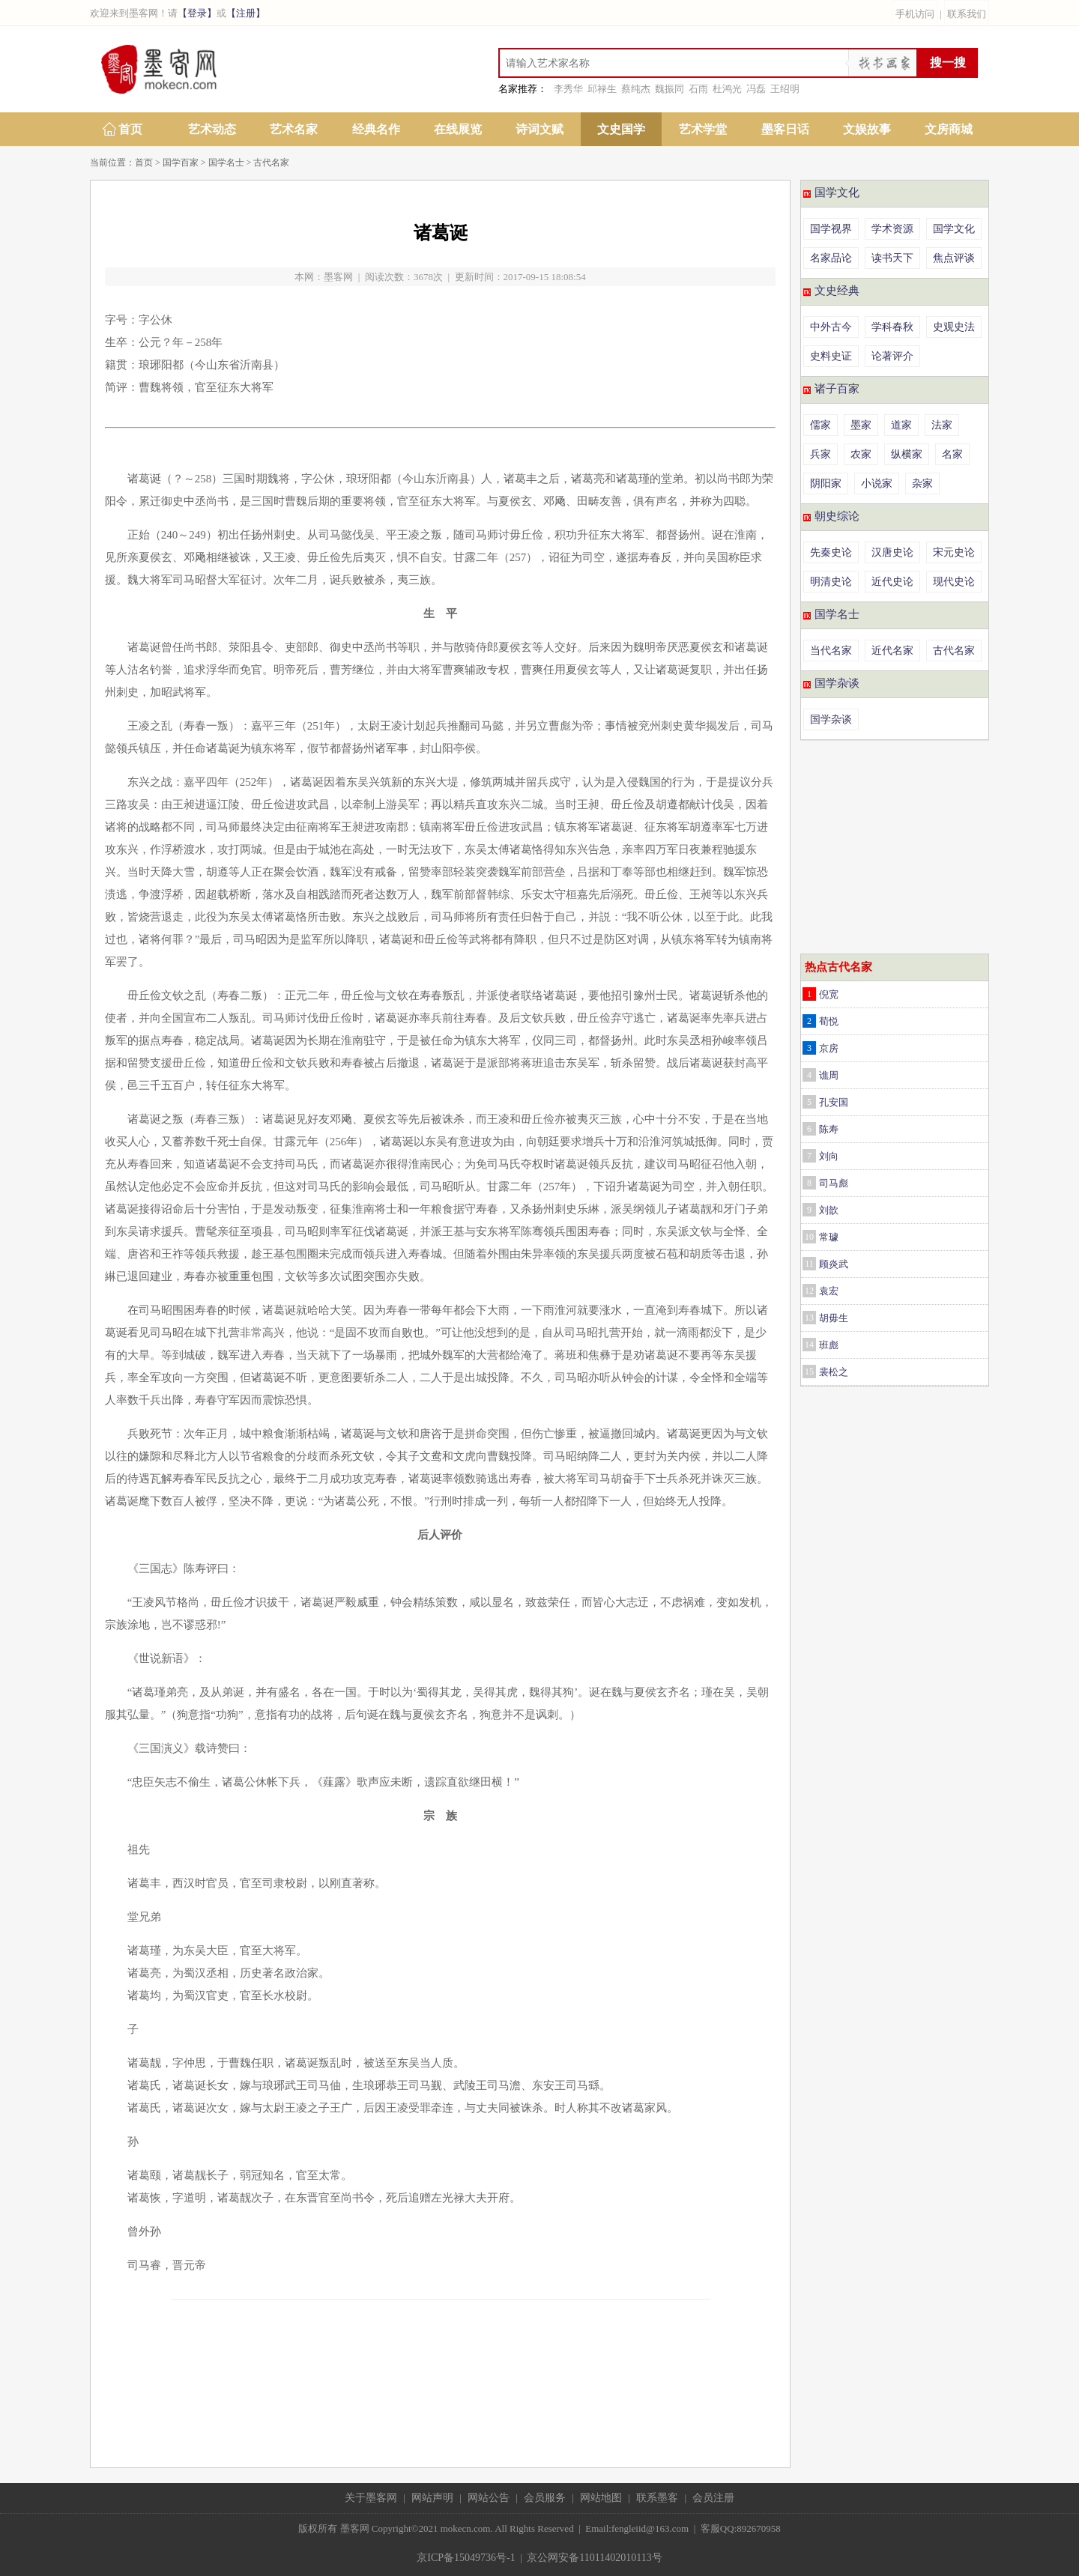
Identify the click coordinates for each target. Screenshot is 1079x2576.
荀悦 (828, 1021)
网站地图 (601, 2497)
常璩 (828, 1237)
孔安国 (833, 1102)
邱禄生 (602, 88)
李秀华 (568, 88)
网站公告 (489, 2497)
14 (809, 1344)
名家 (952, 454)
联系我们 (966, 13)
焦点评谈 (954, 258)
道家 (901, 425)
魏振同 (669, 88)
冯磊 (756, 88)
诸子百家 (836, 389)
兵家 (820, 454)
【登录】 (197, 13)
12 (809, 1290)
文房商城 (949, 129)
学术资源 (892, 228)
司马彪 (833, 1183)
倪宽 (828, 994)
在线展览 (458, 129)
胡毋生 (833, 1318)
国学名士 (226, 162)
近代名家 (892, 650)
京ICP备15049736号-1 (466, 2557)
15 (809, 1371)
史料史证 (831, 356)
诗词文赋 (539, 129)
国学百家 (181, 162)
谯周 (828, 1075)
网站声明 (432, 2497)
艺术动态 (212, 129)
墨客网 (338, 276)
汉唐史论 (892, 552)
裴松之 (833, 1372)
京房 (828, 1048)
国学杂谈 (836, 683)
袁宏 (828, 1291)
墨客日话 (785, 129)
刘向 (828, 1156)
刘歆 (828, 1210)
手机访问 (914, 13)
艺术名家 (294, 129)
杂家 (922, 483)
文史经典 (836, 291)
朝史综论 (836, 516)
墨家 (860, 425)
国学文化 (836, 192)
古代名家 (271, 162)
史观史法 (954, 327)
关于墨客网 (371, 2497)
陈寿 (828, 1129)
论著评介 (892, 356)
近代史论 (892, 581)
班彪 (828, 1345)
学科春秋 (892, 327)
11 (809, 1263)
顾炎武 (833, 1264)
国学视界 (831, 228)
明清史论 (831, 581)
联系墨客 (657, 2497)
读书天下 (892, 258)
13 (809, 1317)
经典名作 (376, 129)
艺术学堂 (703, 129)
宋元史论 (954, 552)
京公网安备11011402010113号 (594, 2557)
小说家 (876, 483)
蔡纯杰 (635, 88)
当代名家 (831, 650)
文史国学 (621, 129)
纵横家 (906, 454)
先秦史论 (831, 552)
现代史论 (954, 581)
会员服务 (545, 2497)
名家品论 (831, 258)
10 (809, 1236)
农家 (860, 454)
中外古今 (831, 327)
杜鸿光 (727, 88)
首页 (130, 129)
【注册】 (245, 13)
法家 (941, 425)
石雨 (698, 88)
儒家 (820, 425)
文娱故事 (867, 129)
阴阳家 (825, 483)
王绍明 (785, 88)
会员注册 (713, 2497)
